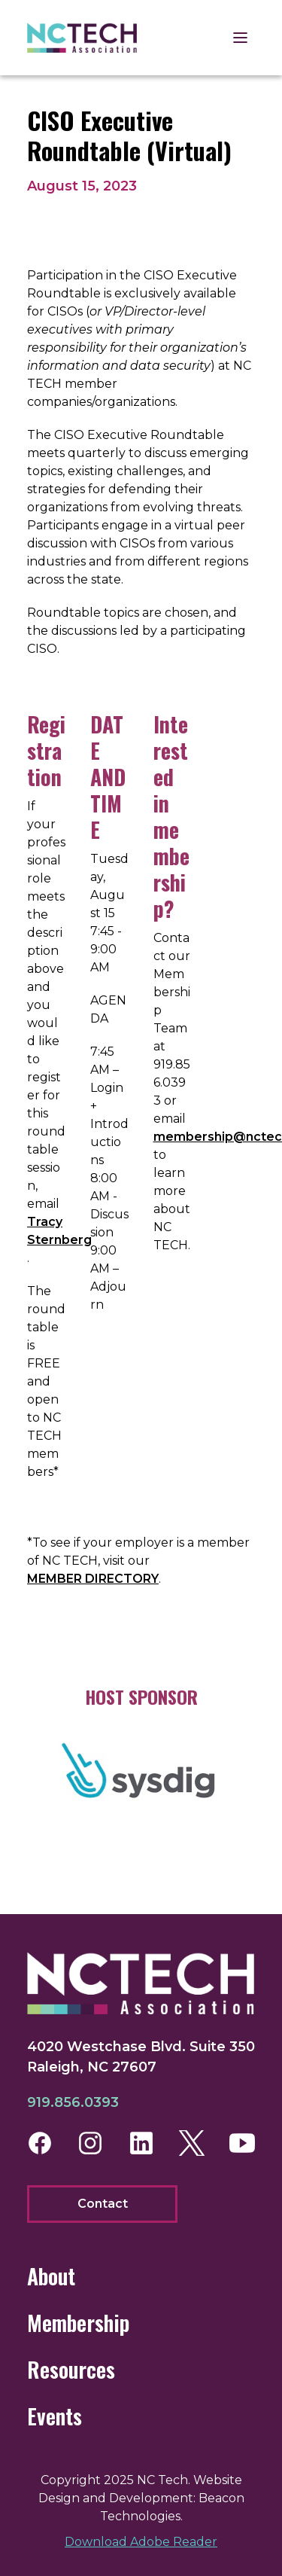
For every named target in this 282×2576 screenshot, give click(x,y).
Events (54, 2416)
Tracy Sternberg (59, 1231)
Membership (78, 2322)
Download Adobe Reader (141, 2542)
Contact (102, 2203)
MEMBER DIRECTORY (93, 1579)
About (51, 2275)
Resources (71, 2369)
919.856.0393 (73, 2102)
